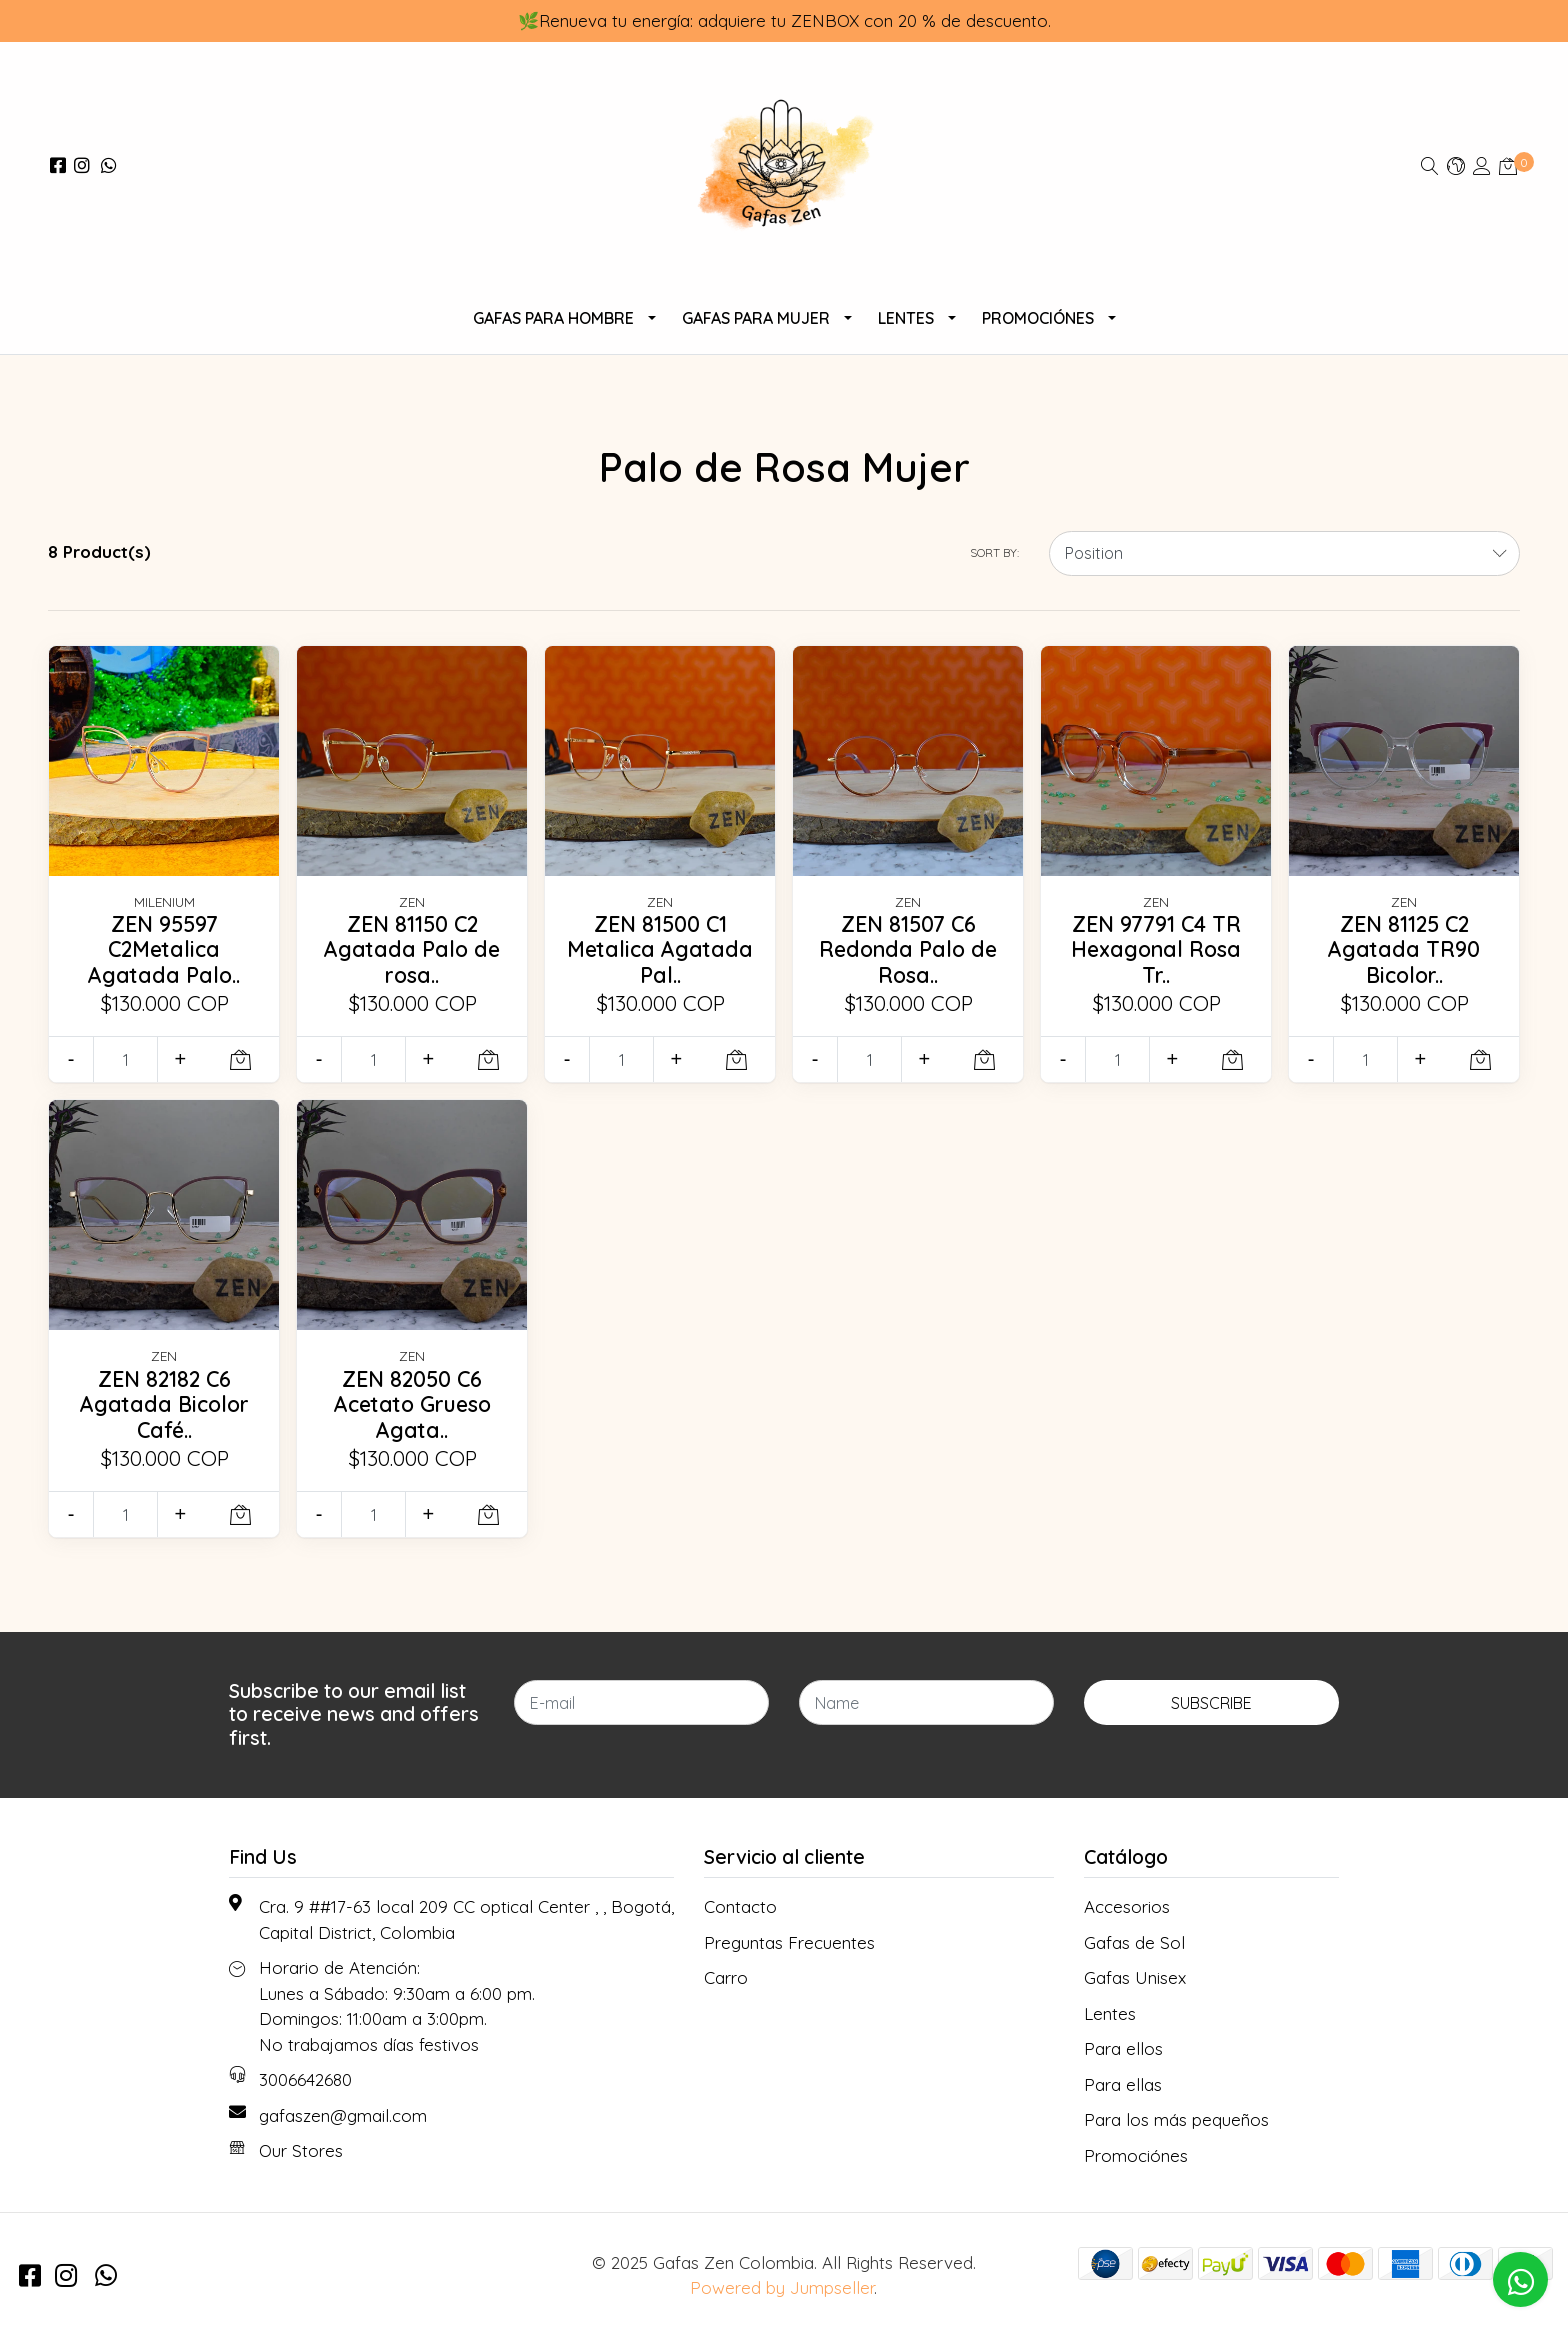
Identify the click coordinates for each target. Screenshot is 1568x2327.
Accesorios (1127, 1906)
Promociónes (1038, 318)
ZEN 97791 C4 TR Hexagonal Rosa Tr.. (1156, 949)
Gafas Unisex (1135, 1977)
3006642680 (305, 2079)
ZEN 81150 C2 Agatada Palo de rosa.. (412, 949)
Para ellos (1123, 2048)
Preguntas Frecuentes (789, 1942)
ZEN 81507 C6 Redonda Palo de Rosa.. (908, 949)
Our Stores (301, 2150)
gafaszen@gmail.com (343, 2115)
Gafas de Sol (1134, 1942)
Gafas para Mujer (756, 318)
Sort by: (994, 552)
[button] (1456, 165)
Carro (726, 1977)
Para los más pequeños (1176, 2119)
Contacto (740, 1906)
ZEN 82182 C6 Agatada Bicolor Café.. (164, 1404)
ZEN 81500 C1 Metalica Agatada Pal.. (660, 949)
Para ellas (1123, 2084)
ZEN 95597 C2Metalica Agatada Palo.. (164, 949)
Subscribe (1211, 1703)
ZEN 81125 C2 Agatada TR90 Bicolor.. (1404, 949)
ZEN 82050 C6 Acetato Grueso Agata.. (412, 1404)
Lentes (906, 318)
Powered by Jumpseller (782, 2287)
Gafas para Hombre (553, 318)
